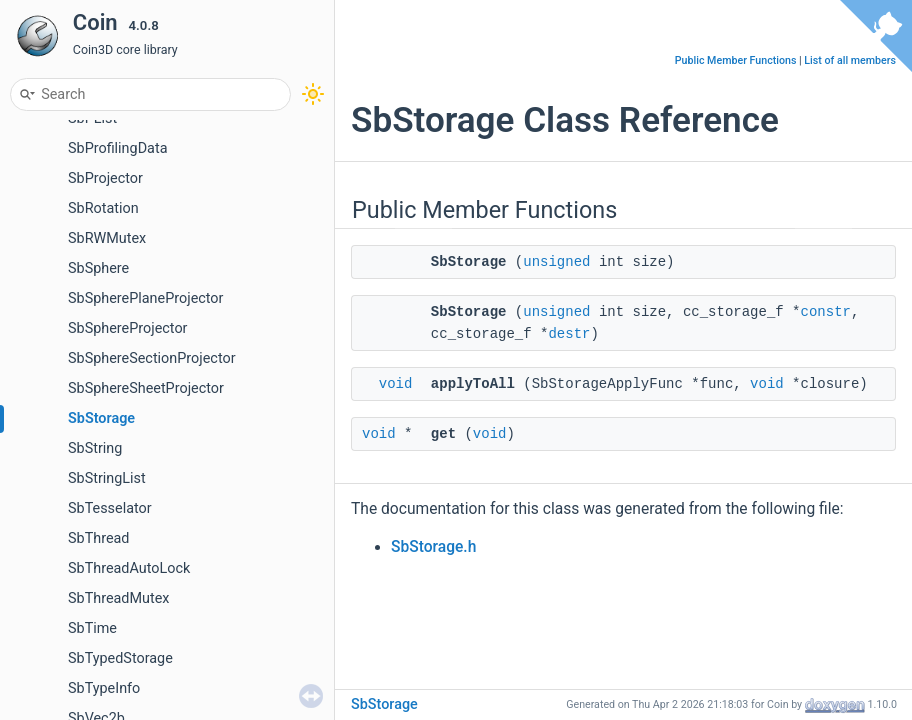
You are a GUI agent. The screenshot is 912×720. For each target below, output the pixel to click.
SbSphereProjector (127, 328)
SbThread (98, 538)
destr (569, 334)
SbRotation (103, 208)
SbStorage (101, 418)
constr (826, 312)
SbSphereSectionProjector (152, 358)
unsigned (556, 262)
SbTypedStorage (120, 658)
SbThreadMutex (118, 598)
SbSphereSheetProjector (146, 388)
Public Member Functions (736, 60)
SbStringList (107, 478)
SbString (95, 448)
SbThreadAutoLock (129, 568)
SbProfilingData (117, 148)
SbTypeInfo (104, 688)
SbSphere (98, 268)
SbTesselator (110, 508)
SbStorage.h (433, 547)
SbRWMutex (107, 238)
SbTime (92, 628)
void (396, 384)
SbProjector (105, 178)
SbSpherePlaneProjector (145, 298)
